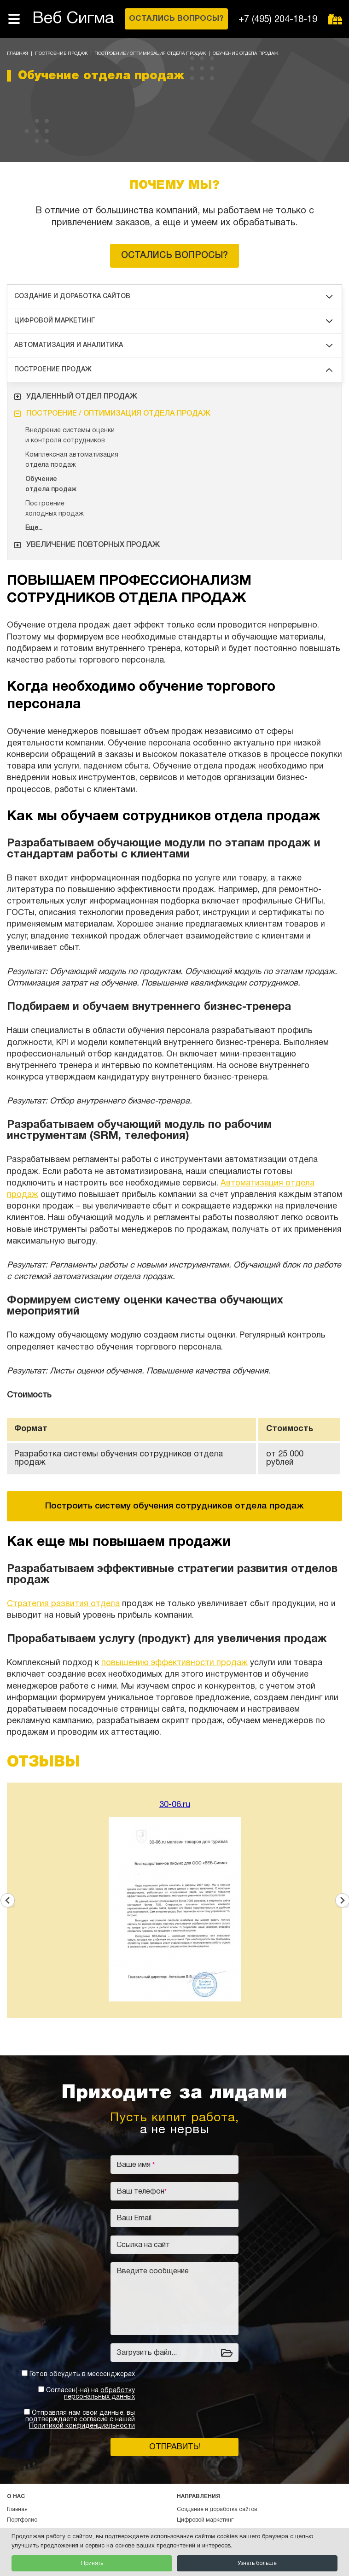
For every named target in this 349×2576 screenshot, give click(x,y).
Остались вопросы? (174, 256)
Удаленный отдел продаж (75, 396)
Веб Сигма (73, 18)
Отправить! (174, 2447)
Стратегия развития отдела (63, 1604)
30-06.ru (174, 1805)
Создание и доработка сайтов (173, 296)
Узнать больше (257, 2563)
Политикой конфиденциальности (82, 2426)
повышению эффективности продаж (174, 1663)
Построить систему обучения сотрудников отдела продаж (174, 1506)
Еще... (33, 528)
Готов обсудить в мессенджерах (82, 2374)
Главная (17, 54)
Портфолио (22, 2520)
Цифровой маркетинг (173, 321)
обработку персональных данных (99, 2394)
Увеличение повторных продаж (87, 545)
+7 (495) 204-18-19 (277, 20)
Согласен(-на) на (90, 2394)
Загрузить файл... (146, 2353)
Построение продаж (61, 54)
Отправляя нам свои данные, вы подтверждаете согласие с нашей (80, 2419)
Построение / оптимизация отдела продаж (150, 54)
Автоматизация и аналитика (173, 345)
